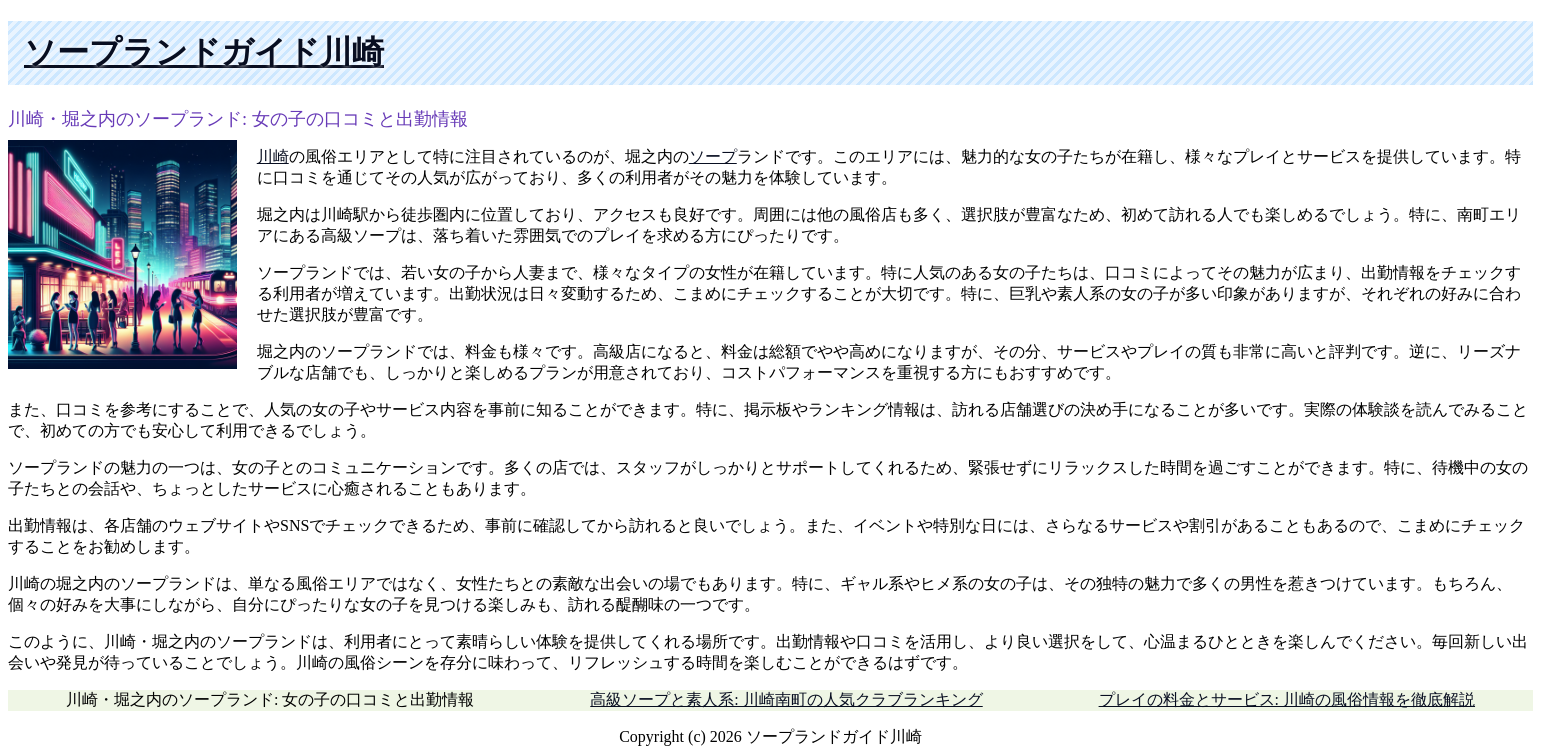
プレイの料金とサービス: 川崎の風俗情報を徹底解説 (1287, 699)
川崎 (273, 156)
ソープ (713, 156)
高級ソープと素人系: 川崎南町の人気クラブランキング (786, 699)
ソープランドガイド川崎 (204, 52)
